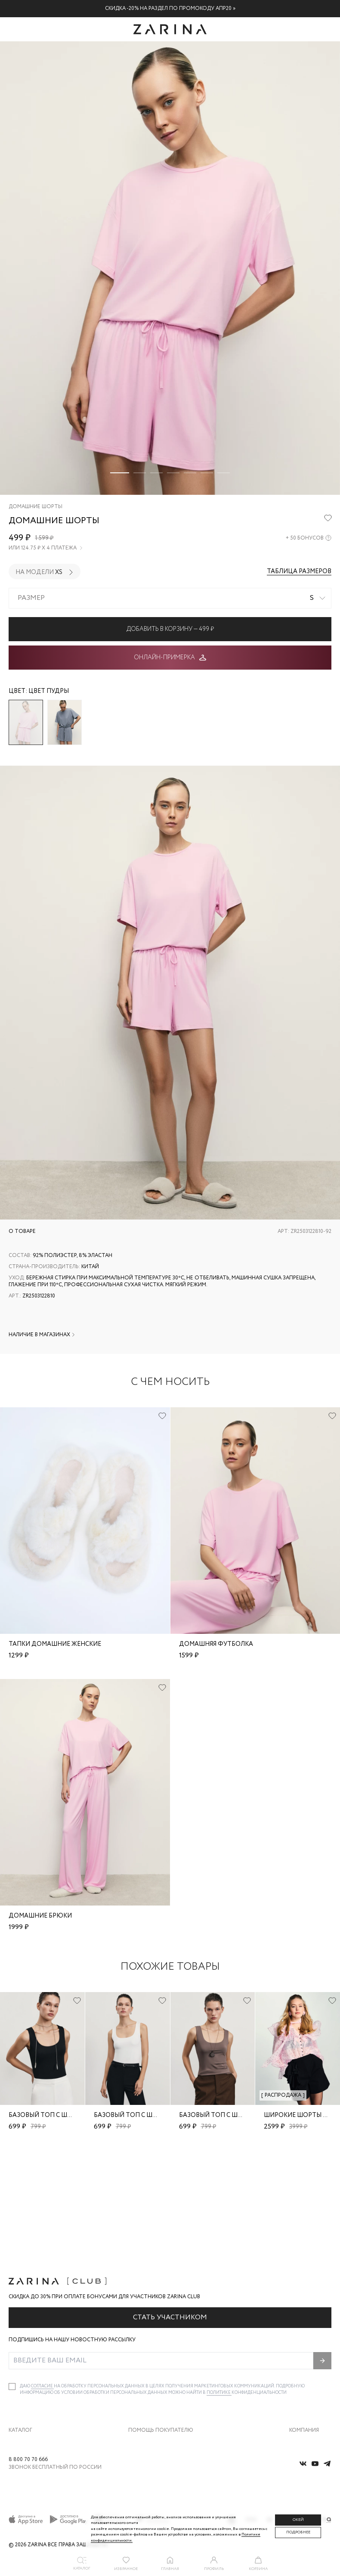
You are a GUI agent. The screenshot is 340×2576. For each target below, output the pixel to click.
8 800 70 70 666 (28, 2459)
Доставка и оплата (150, 2335)
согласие (42, 2279)
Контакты (300, 2371)
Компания (304, 2323)
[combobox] (170, 598)
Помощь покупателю (160, 2323)
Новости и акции (310, 2390)
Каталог (20, 2323)
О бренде (299, 2335)
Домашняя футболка (216, 1644)
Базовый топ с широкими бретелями (73, 2115)
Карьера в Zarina (309, 2353)
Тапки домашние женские (55, 1644)
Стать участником (170, 2211)
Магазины (301, 2408)
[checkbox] (12, 2279)
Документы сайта (149, 2426)
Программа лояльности (156, 2390)
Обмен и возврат (148, 2353)
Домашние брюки (40, 1916)
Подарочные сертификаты (160, 2408)
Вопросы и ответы (150, 2371)
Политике (219, 2286)
